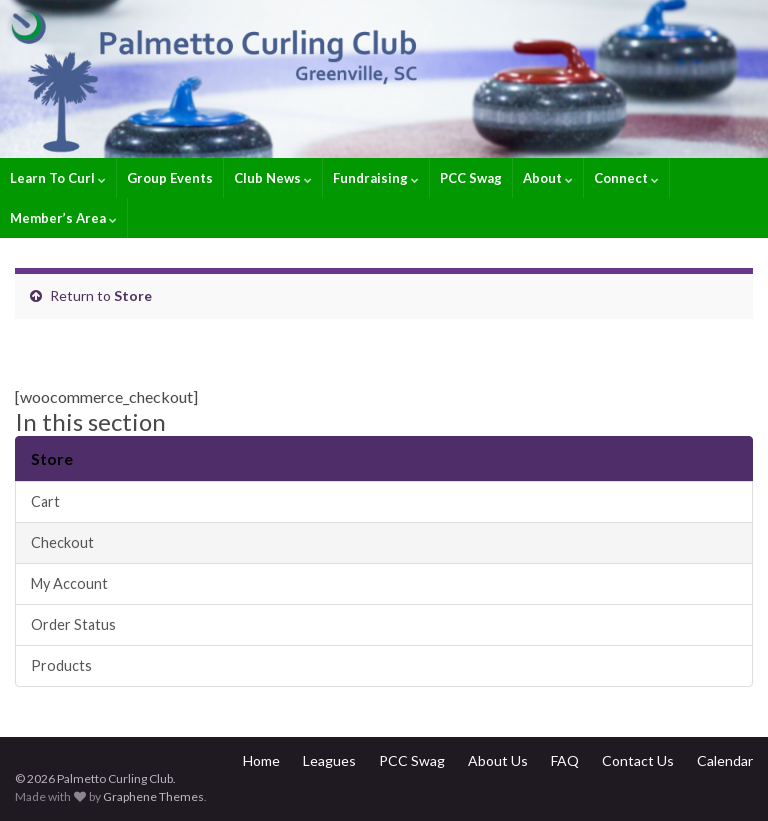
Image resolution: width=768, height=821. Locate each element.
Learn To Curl (58, 178)
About (548, 178)
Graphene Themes (153, 796)
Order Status (73, 624)
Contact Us (638, 760)
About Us (498, 760)
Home (261, 760)
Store (133, 295)
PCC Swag (471, 178)
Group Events (170, 178)
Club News (273, 178)
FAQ (565, 760)
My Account (69, 583)
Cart (45, 501)
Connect (626, 178)
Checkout (62, 542)
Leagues (329, 760)
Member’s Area (63, 218)
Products (61, 665)
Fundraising (376, 178)
